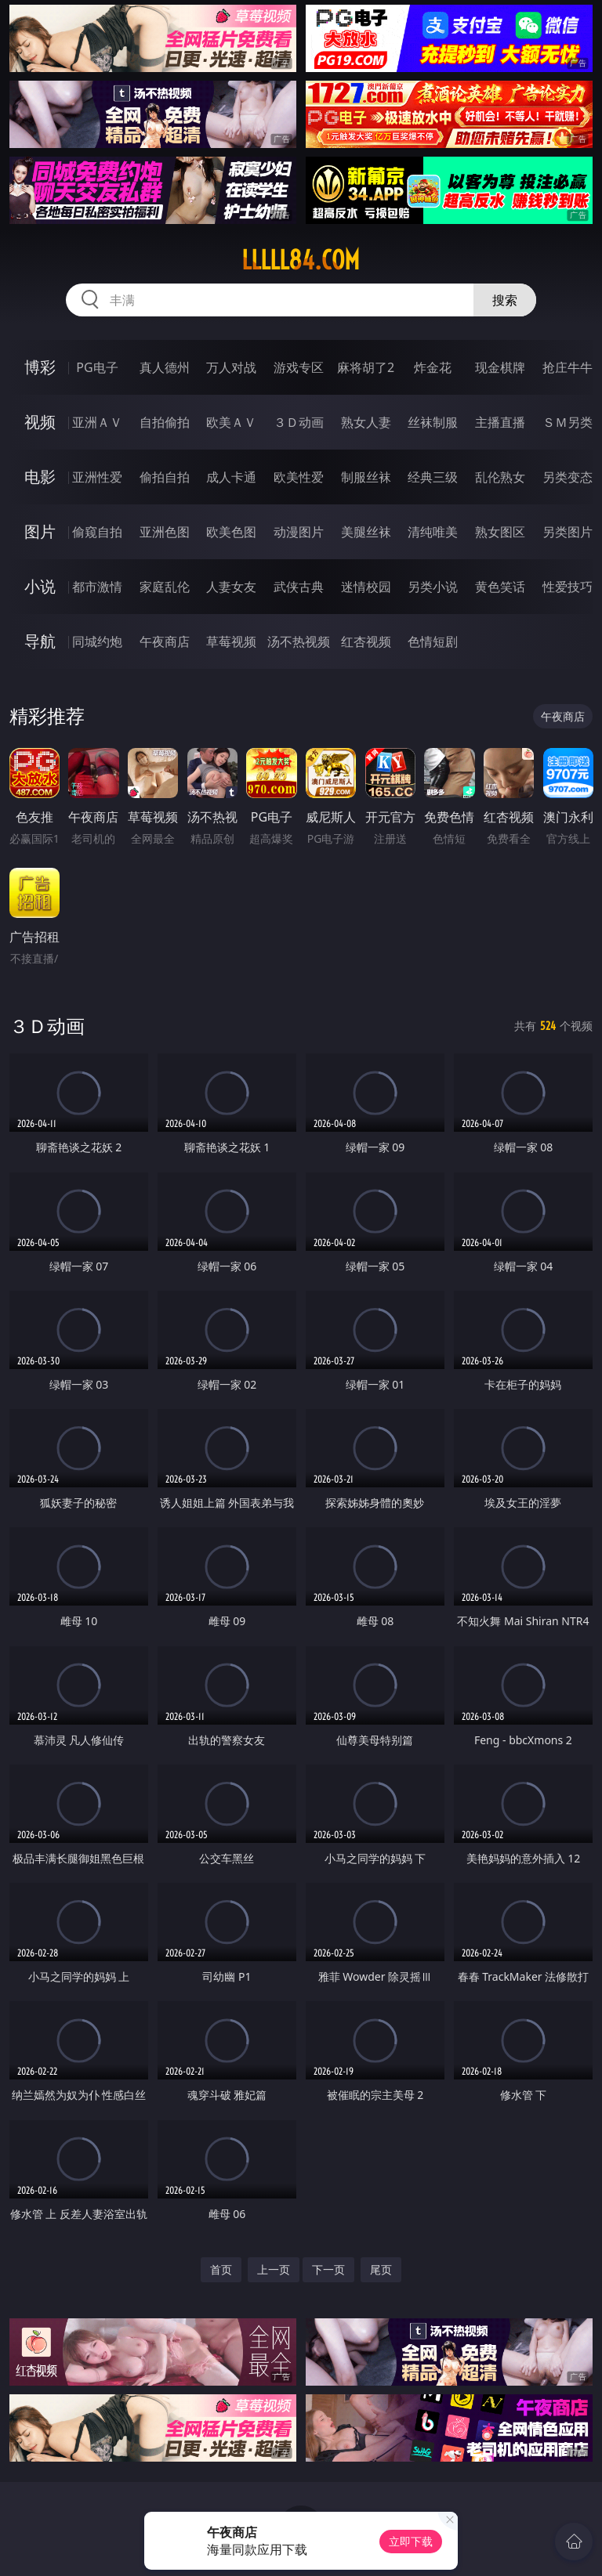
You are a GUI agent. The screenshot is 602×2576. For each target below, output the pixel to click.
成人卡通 (231, 477)
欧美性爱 (299, 477)
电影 (40, 476)
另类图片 (567, 531)
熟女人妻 (366, 422)
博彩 (40, 367)
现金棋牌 (500, 367)
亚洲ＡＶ (97, 422)
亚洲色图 (165, 531)
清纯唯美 (433, 531)
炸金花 (433, 367)
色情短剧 (433, 641)
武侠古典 (299, 586)
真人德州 (165, 367)
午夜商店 (165, 641)
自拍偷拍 (165, 422)
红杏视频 (366, 641)
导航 (40, 641)
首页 (221, 2269)
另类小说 (433, 586)
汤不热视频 (298, 641)
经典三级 (433, 477)
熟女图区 (500, 531)
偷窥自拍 (97, 531)
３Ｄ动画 (299, 422)
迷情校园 (366, 586)
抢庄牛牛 (567, 367)
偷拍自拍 (165, 477)
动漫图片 (299, 531)
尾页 (381, 2269)
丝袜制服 (433, 422)
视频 (40, 421)
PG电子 (97, 367)
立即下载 (411, 2541)
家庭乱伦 (165, 586)
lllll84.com (300, 260)
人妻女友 (231, 586)
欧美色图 (231, 531)
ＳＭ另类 (567, 422)
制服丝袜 (366, 477)
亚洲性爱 (97, 477)
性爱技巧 (567, 586)
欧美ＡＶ (231, 422)
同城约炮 (97, 641)
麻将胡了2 (365, 367)
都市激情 (97, 586)
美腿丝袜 (366, 531)
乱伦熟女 (500, 477)
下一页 (328, 2269)
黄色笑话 (500, 586)
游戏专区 (299, 367)
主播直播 (500, 422)
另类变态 (567, 477)
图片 (40, 531)
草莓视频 (231, 641)
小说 (40, 586)
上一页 (273, 2269)
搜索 (504, 300)
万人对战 (231, 367)
